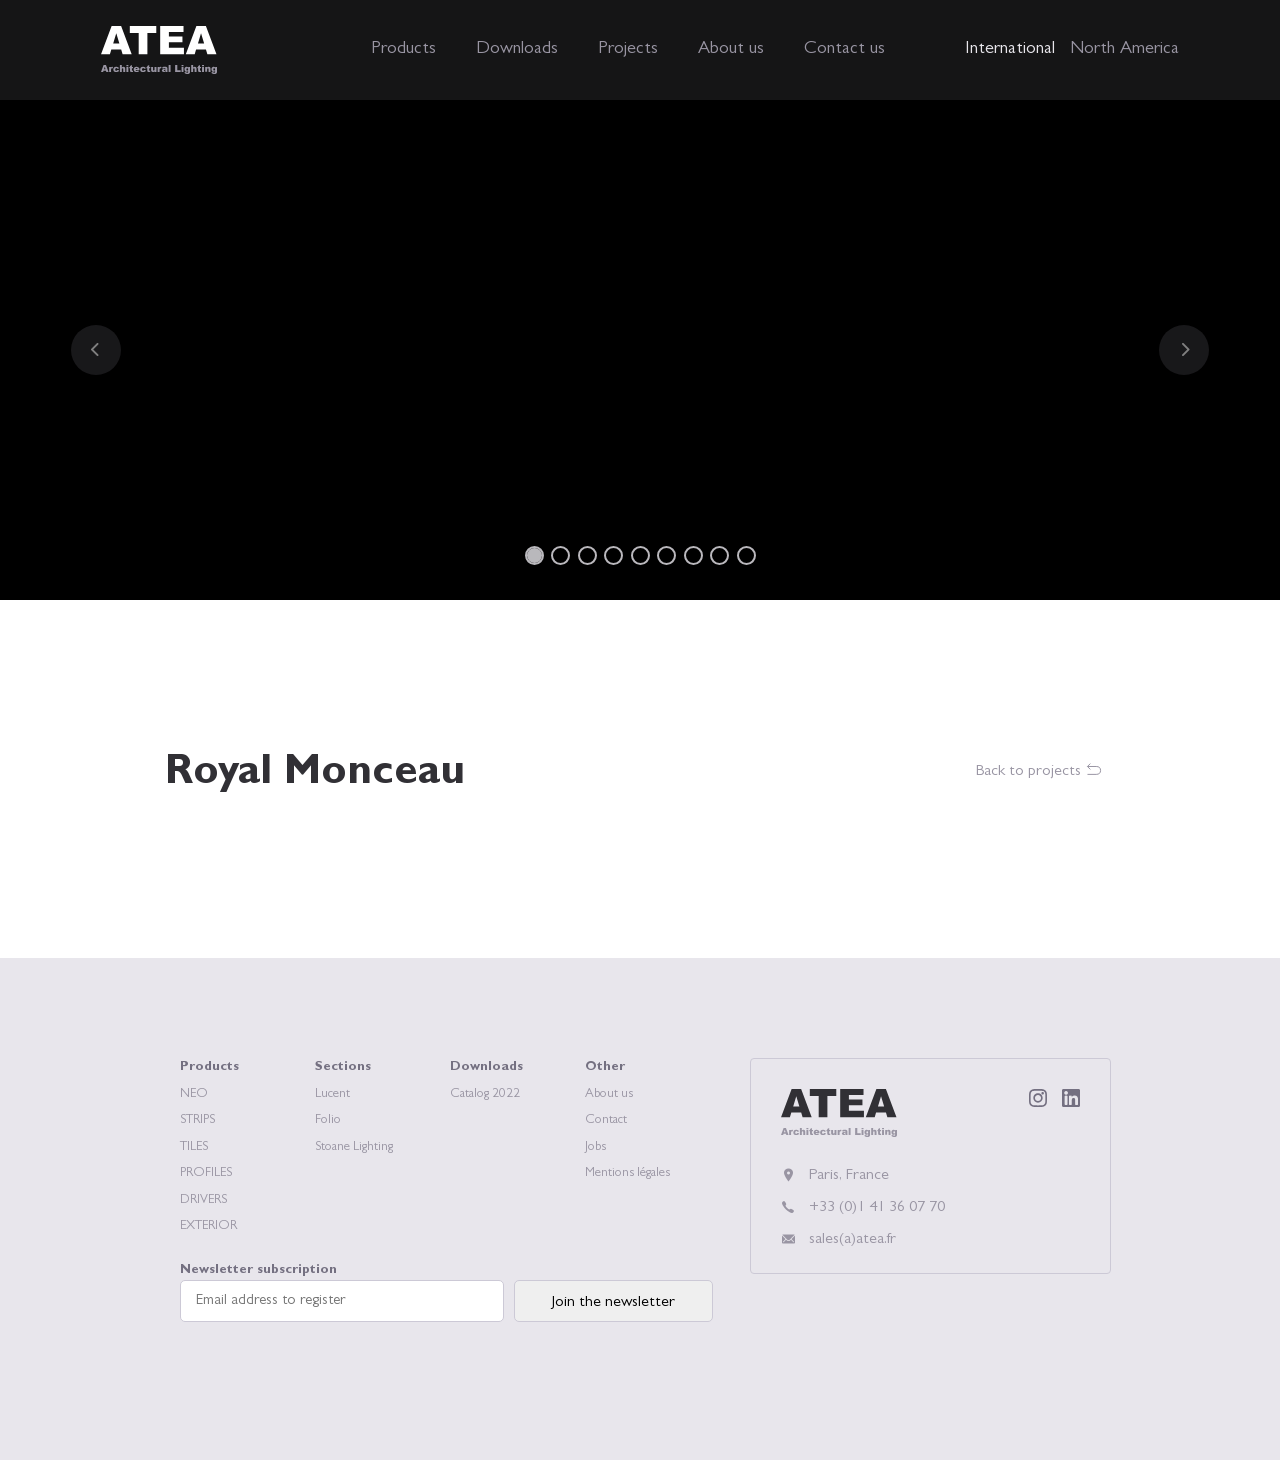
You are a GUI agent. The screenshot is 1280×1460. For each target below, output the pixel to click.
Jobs (595, 1147)
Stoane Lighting (354, 1147)
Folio (328, 1120)
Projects (628, 50)
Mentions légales (627, 1173)
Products (403, 50)
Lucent (332, 1094)
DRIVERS (203, 1200)
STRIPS (197, 1120)
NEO (194, 1094)
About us (731, 50)
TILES (194, 1147)
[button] (96, 350)
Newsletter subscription (342, 1293)
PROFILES (206, 1173)
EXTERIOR (208, 1226)
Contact (606, 1120)
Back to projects (1039, 771)
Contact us (844, 50)
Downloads (517, 50)
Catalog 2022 (485, 1094)
